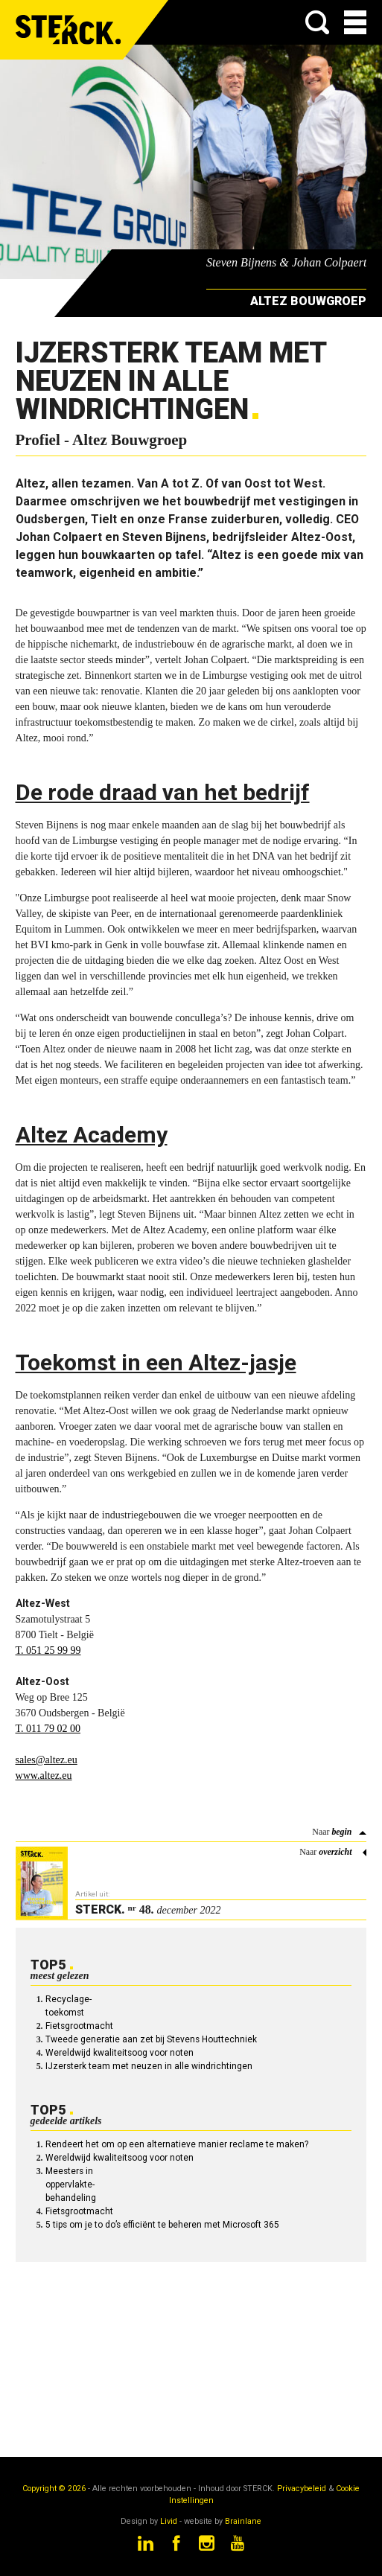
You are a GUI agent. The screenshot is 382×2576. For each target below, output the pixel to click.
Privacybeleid (301, 2488)
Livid (168, 2521)
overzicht (335, 1852)
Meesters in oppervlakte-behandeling (70, 2184)
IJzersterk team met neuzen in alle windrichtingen (148, 2066)
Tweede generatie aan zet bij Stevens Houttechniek (151, 2039)
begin (341, 1831)
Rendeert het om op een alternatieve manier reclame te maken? (176, 2144)
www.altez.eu (44, 1775)
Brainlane (243, 2521)
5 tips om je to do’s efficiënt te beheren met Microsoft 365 (162, 2224)
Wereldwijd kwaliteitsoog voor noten (119, 2053)
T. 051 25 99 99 (48, 1650)
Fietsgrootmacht (79, 2026)
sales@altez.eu (46, 1759)
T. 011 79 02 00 (48, 1728)
